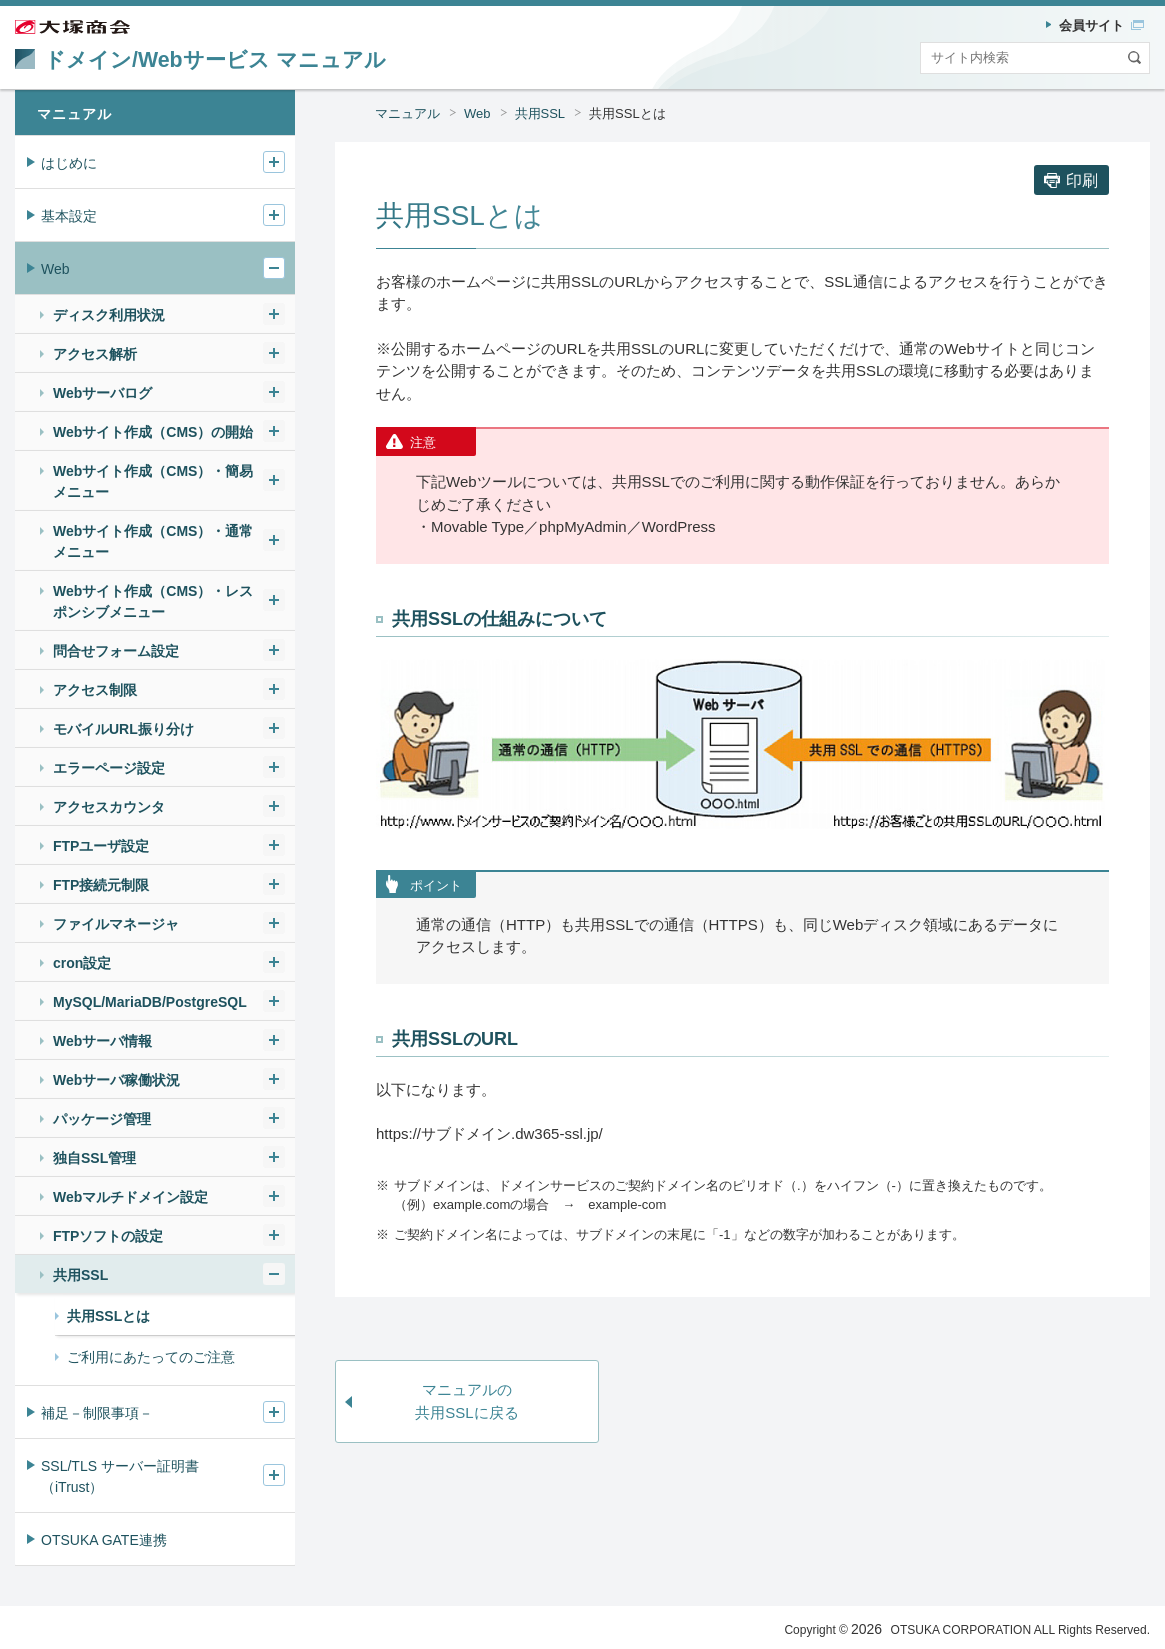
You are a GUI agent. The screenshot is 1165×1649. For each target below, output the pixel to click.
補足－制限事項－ (97, 1413)
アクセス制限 (95, 690)
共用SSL (540, 113)
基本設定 (69, 216)
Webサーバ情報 (102, 1041)
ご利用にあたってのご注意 (151, 1357)
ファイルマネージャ (116, 924)
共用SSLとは (627, 113)
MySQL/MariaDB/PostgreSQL (150, 1002)
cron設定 (82, 963)
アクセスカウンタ (109, 807)
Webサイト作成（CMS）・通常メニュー (153, 541)
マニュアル (407, 113)
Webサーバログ (102, 393)
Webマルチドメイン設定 (130, 1197)
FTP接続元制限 (101, 885)
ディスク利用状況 (109, 315)
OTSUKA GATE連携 (104, 1540)
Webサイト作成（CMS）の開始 (153, 432)
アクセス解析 (95, 354)
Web (477, 113)
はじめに (69, 163)
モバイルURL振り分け (123, 729)
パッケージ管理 (102, 1119)
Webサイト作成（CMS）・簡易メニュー (153, 481)
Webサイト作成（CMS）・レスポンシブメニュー (153, 601)
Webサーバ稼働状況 (116, 1080)
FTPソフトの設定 (108, 1236)
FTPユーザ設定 (101, 846)
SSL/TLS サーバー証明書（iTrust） (120, 1476)
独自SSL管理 (94, 1158)
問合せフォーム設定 (116, 651)
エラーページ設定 (109, 768)
